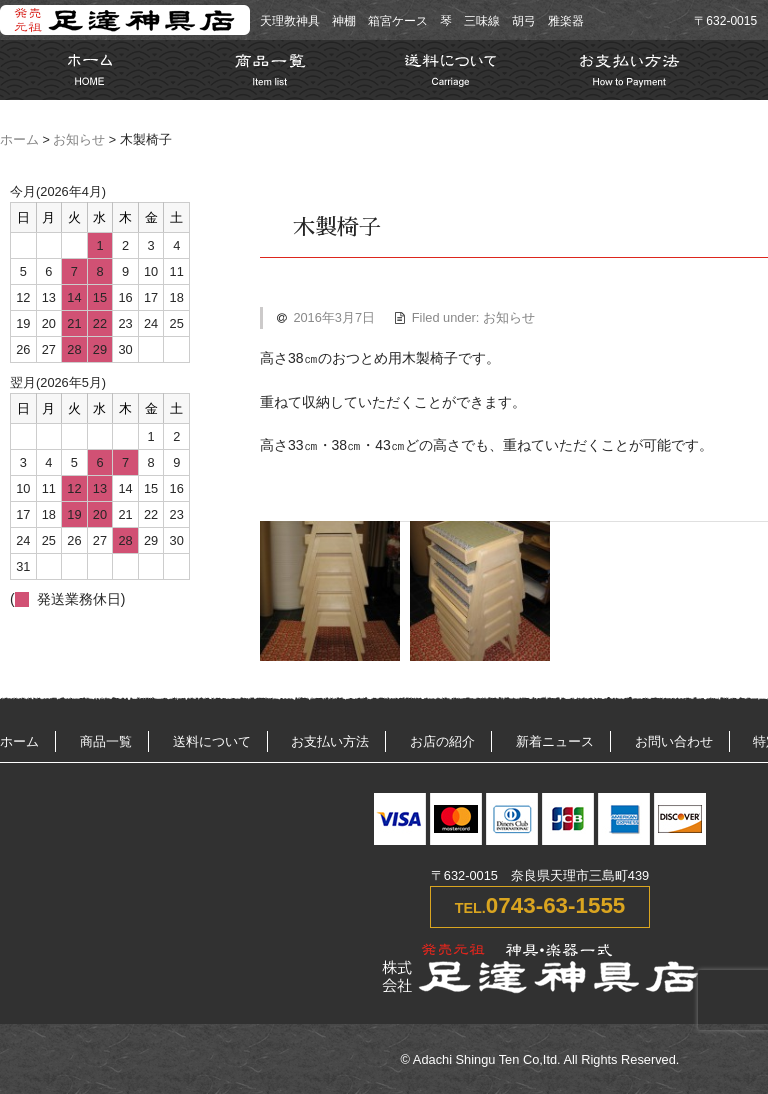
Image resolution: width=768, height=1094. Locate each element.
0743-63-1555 (555, 905)
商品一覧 (106, 741)
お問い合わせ (674, 741)
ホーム (19, 140)
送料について (212, 741)
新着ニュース (555, 741)
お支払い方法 (330, 741)
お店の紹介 (442, 741)
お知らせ (79, 140)
